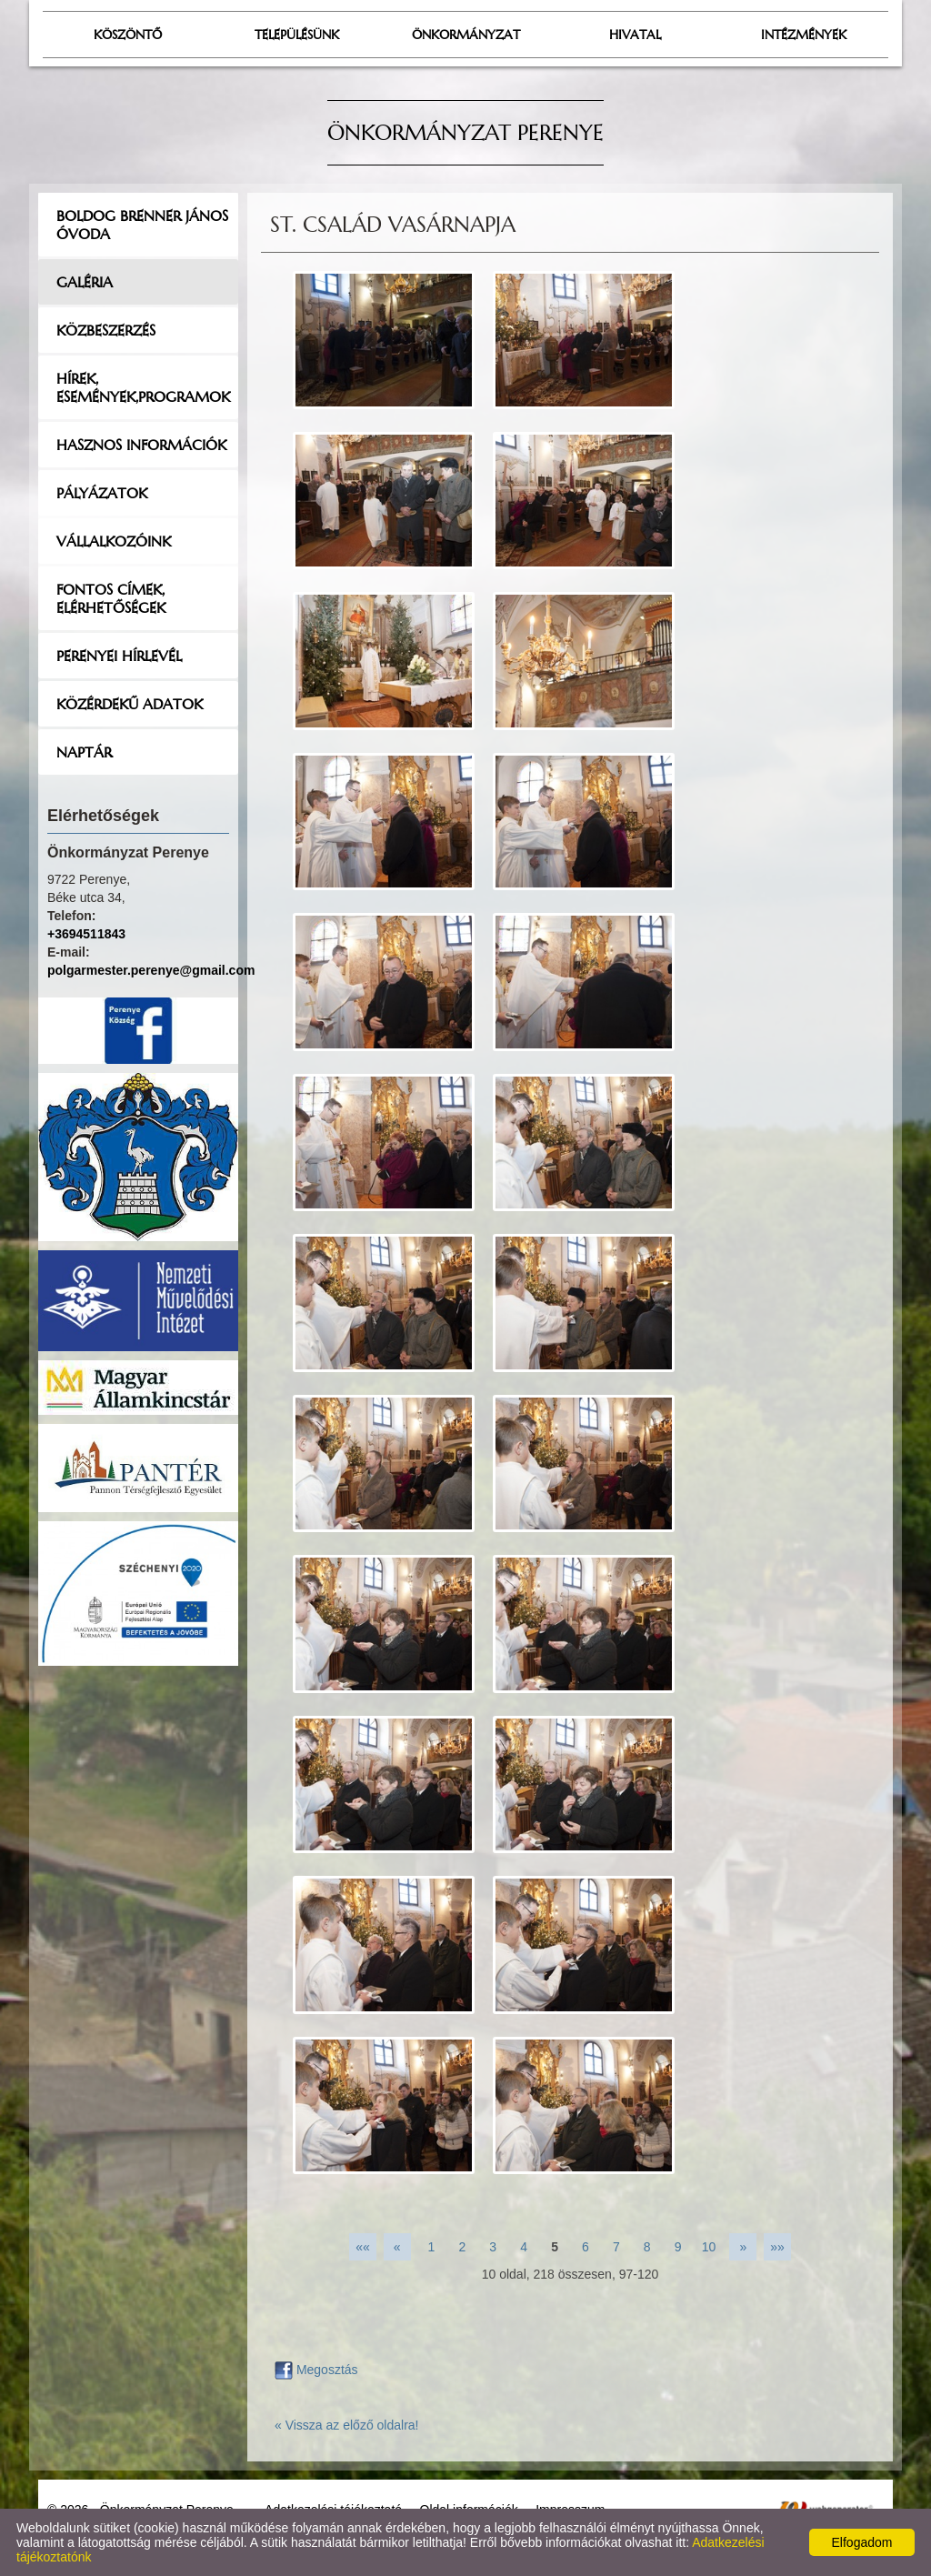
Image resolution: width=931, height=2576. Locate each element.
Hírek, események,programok (143, 387)
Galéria (84, 282)
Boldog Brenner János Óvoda (142, 224)
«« (362, 2247)
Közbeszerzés (105, 330)
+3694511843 (86, 934)
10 (709, 2247)
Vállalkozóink (113, 541)
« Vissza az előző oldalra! (347, 2425)
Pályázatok (101, 493)
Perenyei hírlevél (119, 656)
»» (777, 2247)
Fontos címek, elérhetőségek (110, 598)
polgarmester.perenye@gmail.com (151, 970)
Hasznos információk (141, 445)
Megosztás (316, 2369)
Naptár (84, 752)
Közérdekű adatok (129, 704)
